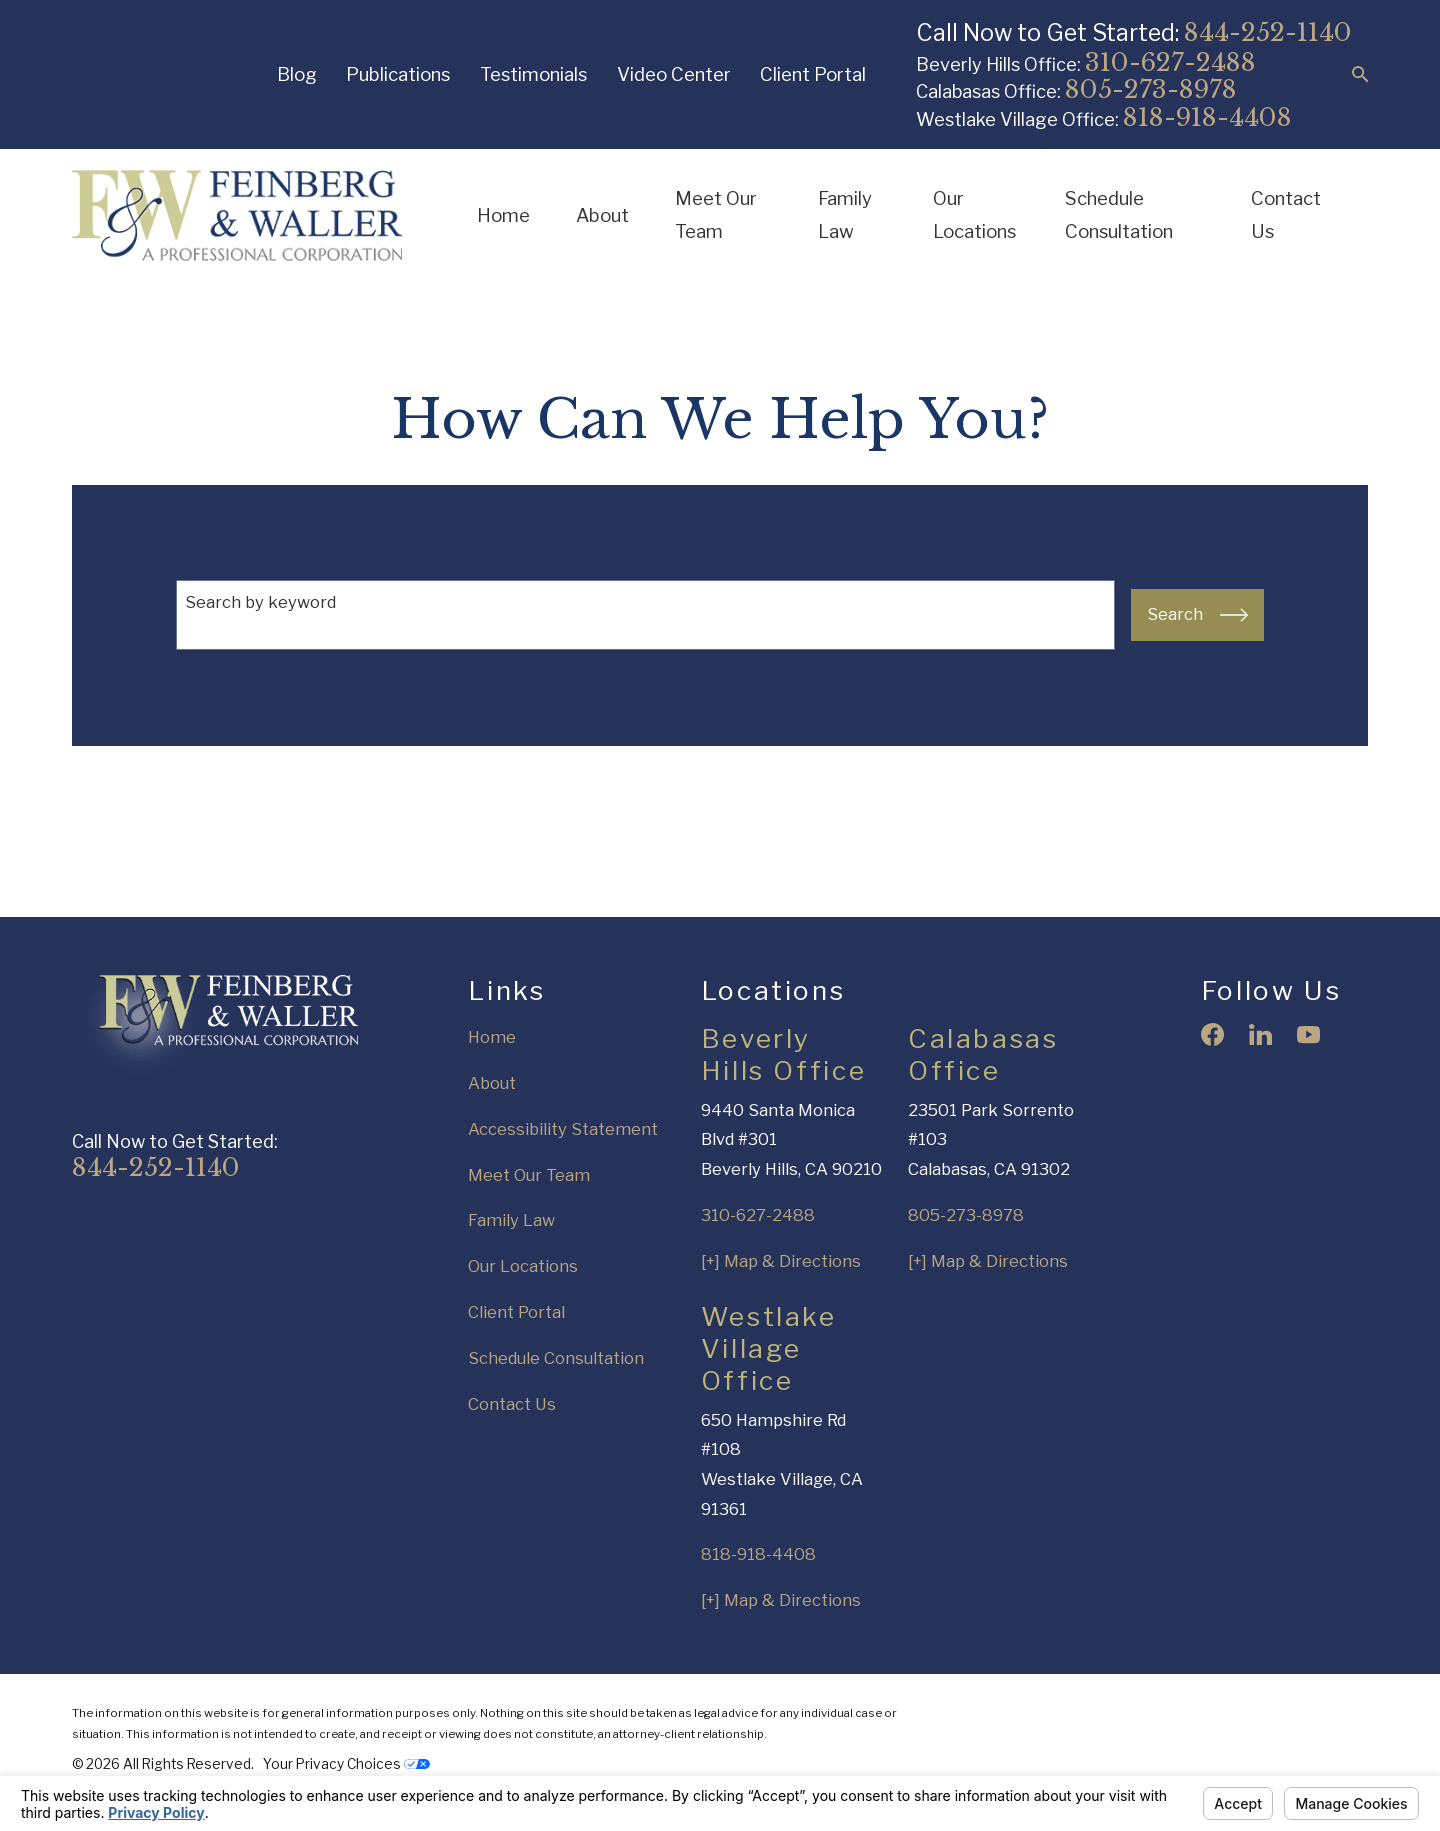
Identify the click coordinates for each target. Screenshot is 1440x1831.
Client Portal (813, 74)
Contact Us (512, 1404)
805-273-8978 (1151, 89)
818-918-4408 (1207, 117)
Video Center (674, 74)
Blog (297, 74)
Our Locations (523, 1266)
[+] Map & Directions (781, 1261)
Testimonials (533, 74)
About (492, 1083)
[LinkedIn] (1260, 1034)
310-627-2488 (1170, 62)
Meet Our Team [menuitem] (716, 215)
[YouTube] (1308, 1034)
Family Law (511, 1220)
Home (492, 1037)
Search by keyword (260, 602)
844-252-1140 (1268, 32)
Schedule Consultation (556, 1358)
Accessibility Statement (563, 1129)
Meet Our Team (529, 1175)
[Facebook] (1212, 1034)
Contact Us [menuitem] (1286, 215)
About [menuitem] (602, 215)
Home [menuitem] (503, 215)
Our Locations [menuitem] (974, 215)
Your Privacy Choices (346, 1764)
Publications (398, 74)
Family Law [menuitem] (845, 215)
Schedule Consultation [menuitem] (1119, 215)
